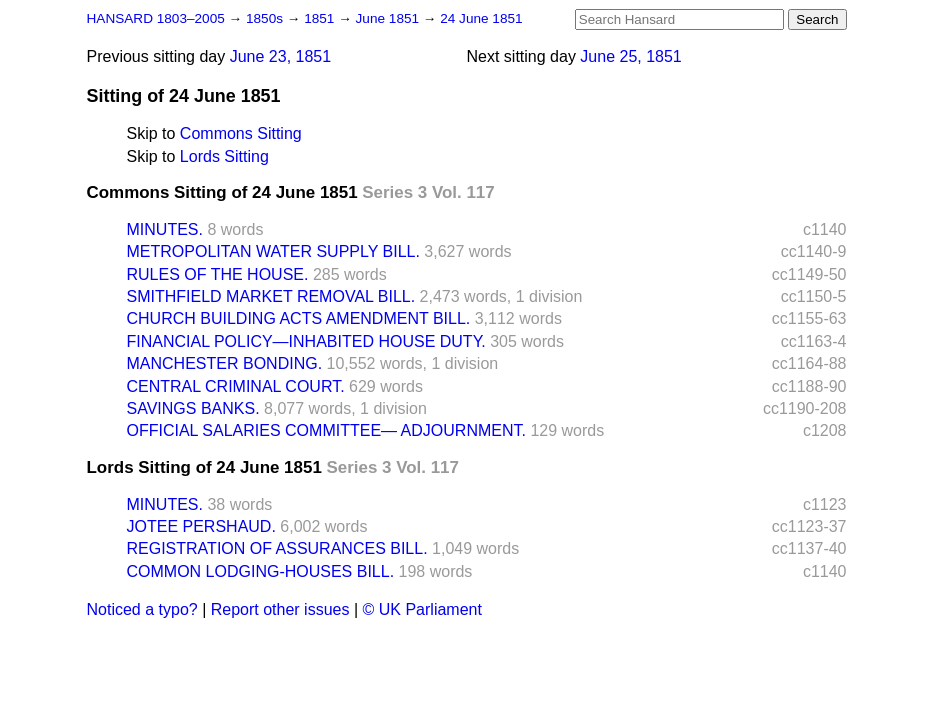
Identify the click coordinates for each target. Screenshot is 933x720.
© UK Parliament (422, 609)
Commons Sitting (241, 133)
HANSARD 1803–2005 (156, 18)
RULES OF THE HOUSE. (218, 274)
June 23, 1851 (280, 56)
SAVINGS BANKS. (193, 408)
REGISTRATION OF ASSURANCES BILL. (277, 548)
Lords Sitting (224, 156)
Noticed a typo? (142, 609)
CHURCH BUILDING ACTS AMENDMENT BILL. (299, 318)
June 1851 (389, 18)
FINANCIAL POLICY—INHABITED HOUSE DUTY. (306, 341)
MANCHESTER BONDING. (225, 363)
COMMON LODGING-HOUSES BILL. (261, 571)
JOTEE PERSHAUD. (201, 526)
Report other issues (280, 609)
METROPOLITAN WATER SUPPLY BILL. (273, 251)
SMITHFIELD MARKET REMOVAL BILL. (271, 296)
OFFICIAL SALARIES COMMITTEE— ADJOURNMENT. (326, 430)
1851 (321, 18)
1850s (266, 18)
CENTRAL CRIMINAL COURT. (236, 386)
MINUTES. (165, 229)
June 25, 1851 (630, 56)
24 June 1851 (481, 18)
